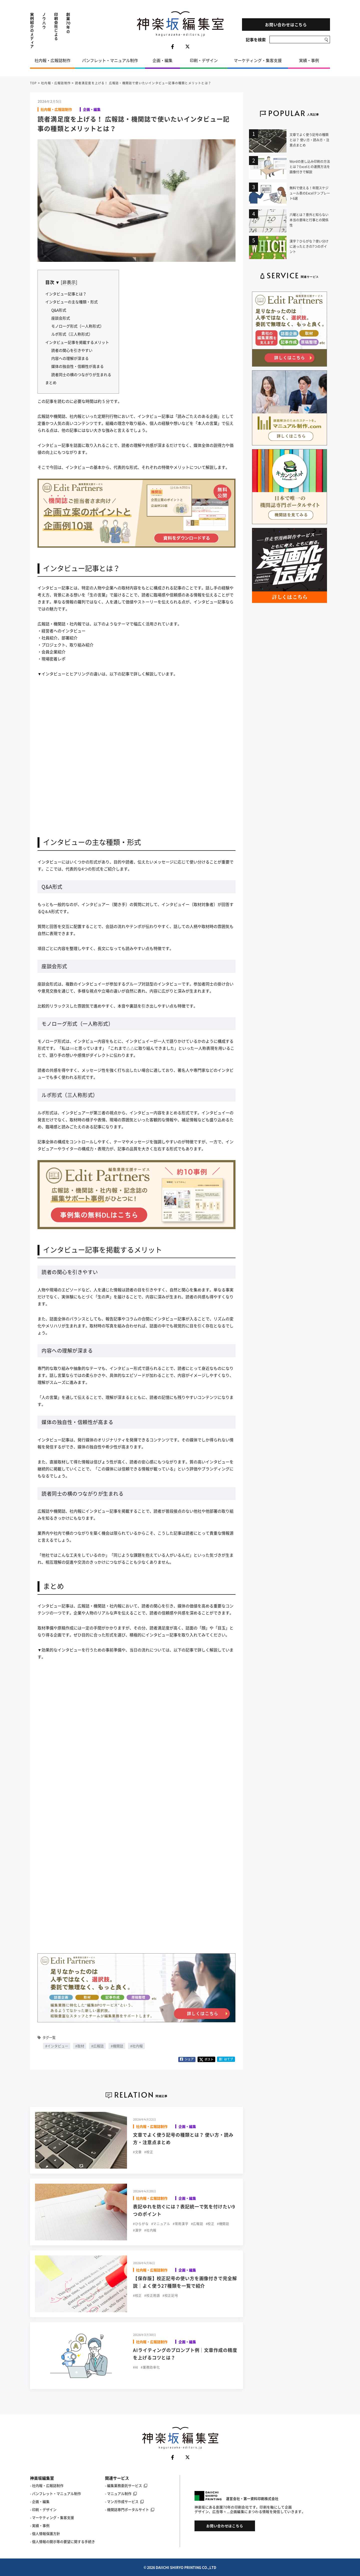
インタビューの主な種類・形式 (71, 302)
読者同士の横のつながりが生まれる (81, 374)
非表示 (69, 282)
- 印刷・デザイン (43, 2509)
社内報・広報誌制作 (52, 60)
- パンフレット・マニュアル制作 (55, 2493)
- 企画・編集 (40, 2501)
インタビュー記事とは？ (65, 294)
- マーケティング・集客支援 (52, 2517)
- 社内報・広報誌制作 (47, 2485)
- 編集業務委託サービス (126, 2485)
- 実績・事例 (40, 2525)
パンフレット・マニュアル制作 (110, 60)
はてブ (226, 2059)
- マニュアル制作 (121, 2493)
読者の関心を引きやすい (71, 350)
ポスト (206, 2059)
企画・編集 (162, 60)
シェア (187, 2059)
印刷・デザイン (204, 60)
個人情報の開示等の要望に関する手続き (63, 2541)
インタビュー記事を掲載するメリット (77, 342)
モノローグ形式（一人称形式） (77, 326)
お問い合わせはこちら (286, 25)
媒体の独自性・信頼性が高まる (77, 366)
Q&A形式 (58, 310)
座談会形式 (60, 318)
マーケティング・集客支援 (258, 60)
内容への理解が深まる (70, 358)
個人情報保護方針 (46, 2533)
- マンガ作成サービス (124, 2501)
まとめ (50, 382)
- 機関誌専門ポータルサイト (129, 2509)
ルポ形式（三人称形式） (71, 334)
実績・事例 (309, 60)
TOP (33, 83)
